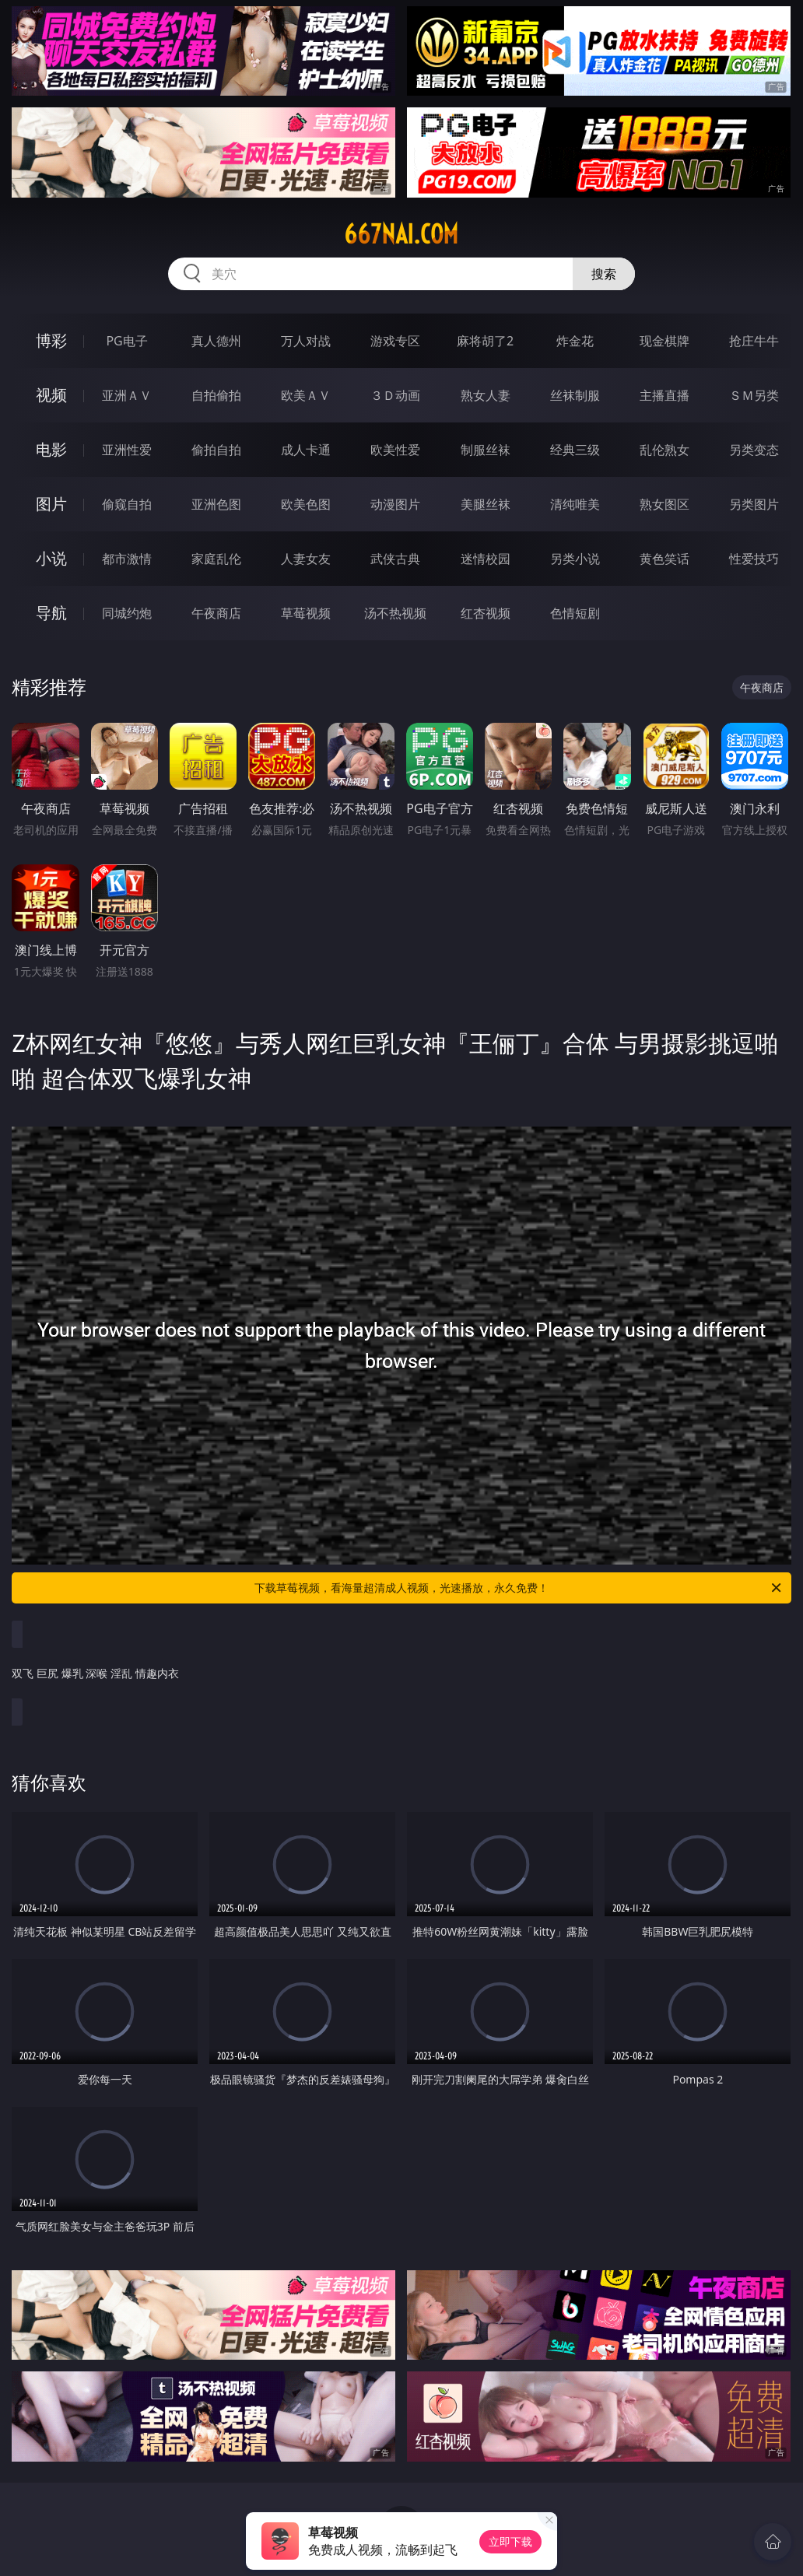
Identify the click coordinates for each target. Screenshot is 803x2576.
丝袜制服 (575, 395)
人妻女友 (306, 558)
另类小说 (575, 558)
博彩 (51, 340)
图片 (51, 503)
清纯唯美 (575, 504)
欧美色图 (306, 504)
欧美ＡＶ (306, 395)
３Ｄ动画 (395, 395)
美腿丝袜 (485, 504)
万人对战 (306, 340)
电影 (51, 449)
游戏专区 (395, 340)
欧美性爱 (395, 449)
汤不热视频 (395, 613)
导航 (51, 612)
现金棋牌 (664, 340)
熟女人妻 (485, 395)
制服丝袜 (485, 449)
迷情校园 (485, 558)
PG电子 (126, 340)
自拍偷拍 (216, 395)
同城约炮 (127, 613)
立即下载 (510, 2541)
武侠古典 (395, 558)
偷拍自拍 (216, 449)
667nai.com (401, 234)
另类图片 (754, 504)
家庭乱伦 (216, 558)
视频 (51, 394)
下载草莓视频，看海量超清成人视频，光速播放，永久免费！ (519, 1588)
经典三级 (575, 449)
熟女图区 (664, 504)
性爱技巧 (754, 558)
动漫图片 (395, 504)
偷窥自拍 (127, 504)
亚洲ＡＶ (127, 395)
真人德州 (216, 340)
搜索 (603, 273)
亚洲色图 (216, 504)
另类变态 (754, 449)
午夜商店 (216, 613)
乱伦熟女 (664, 449)
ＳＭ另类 (754, 395)
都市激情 (127, 558)
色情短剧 (575, 613)
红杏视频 (485, 613)
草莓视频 (306, 613)
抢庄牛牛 (754, 340)
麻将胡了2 (485, 340)
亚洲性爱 (127, 449)
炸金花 (575, 340)
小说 (51, 558)
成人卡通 (306, 449)
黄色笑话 (664, 558)
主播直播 (664, 395)
